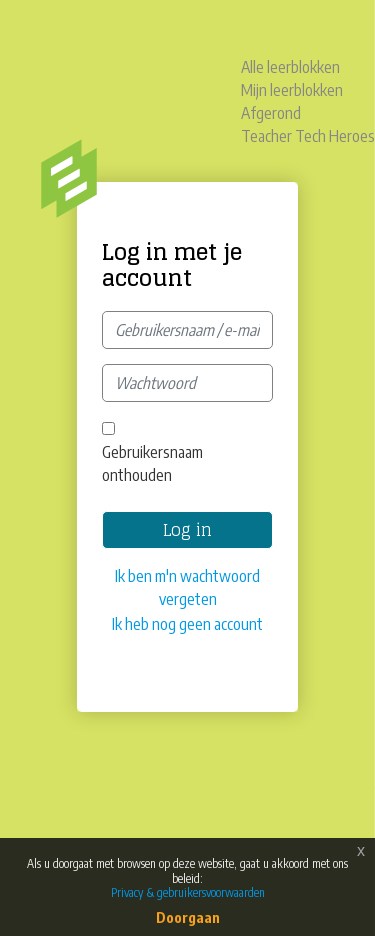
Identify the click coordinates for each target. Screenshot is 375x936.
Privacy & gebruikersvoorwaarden (188, 892)
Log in (187, 530)
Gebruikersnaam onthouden (152, 463)
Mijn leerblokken (292, 90)
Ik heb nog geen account (187, 624)
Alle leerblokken (290, 67)
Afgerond (271, 113)
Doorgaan (188, 917)
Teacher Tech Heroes (308, 136)
